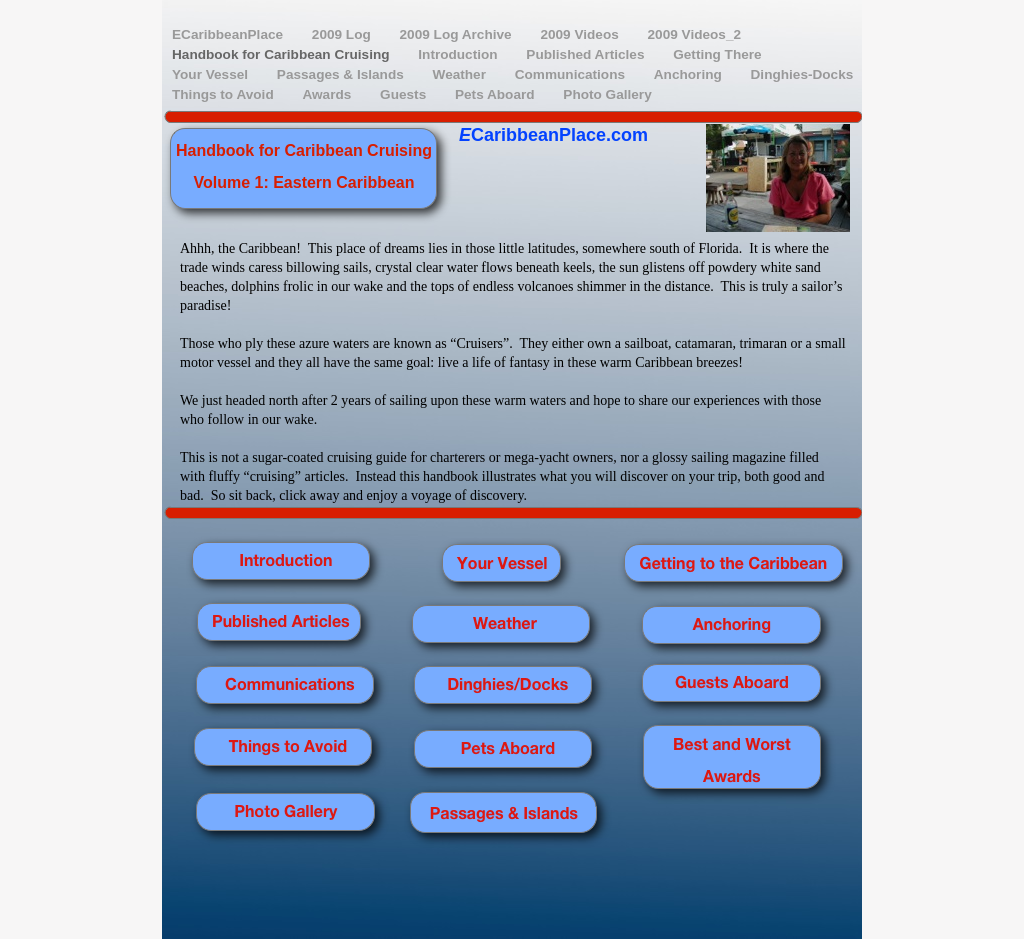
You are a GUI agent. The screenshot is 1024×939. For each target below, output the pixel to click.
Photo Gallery (607, 94)
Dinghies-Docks (802, 74)
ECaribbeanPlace (229, 34)
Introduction (459, 54)
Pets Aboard (496, 94)
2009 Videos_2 (694, 34)
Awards (328, 94)
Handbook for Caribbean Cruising (282, 54)
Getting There (717, 54)
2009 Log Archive (458, 34)
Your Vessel (212, 74)
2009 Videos (581, 34)
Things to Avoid (224, 94)
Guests (405, 94)
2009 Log (343, 34)
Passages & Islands (342, 74)
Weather (461, 74)
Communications (572, 74)
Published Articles (587, 54)
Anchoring (690, 74)
